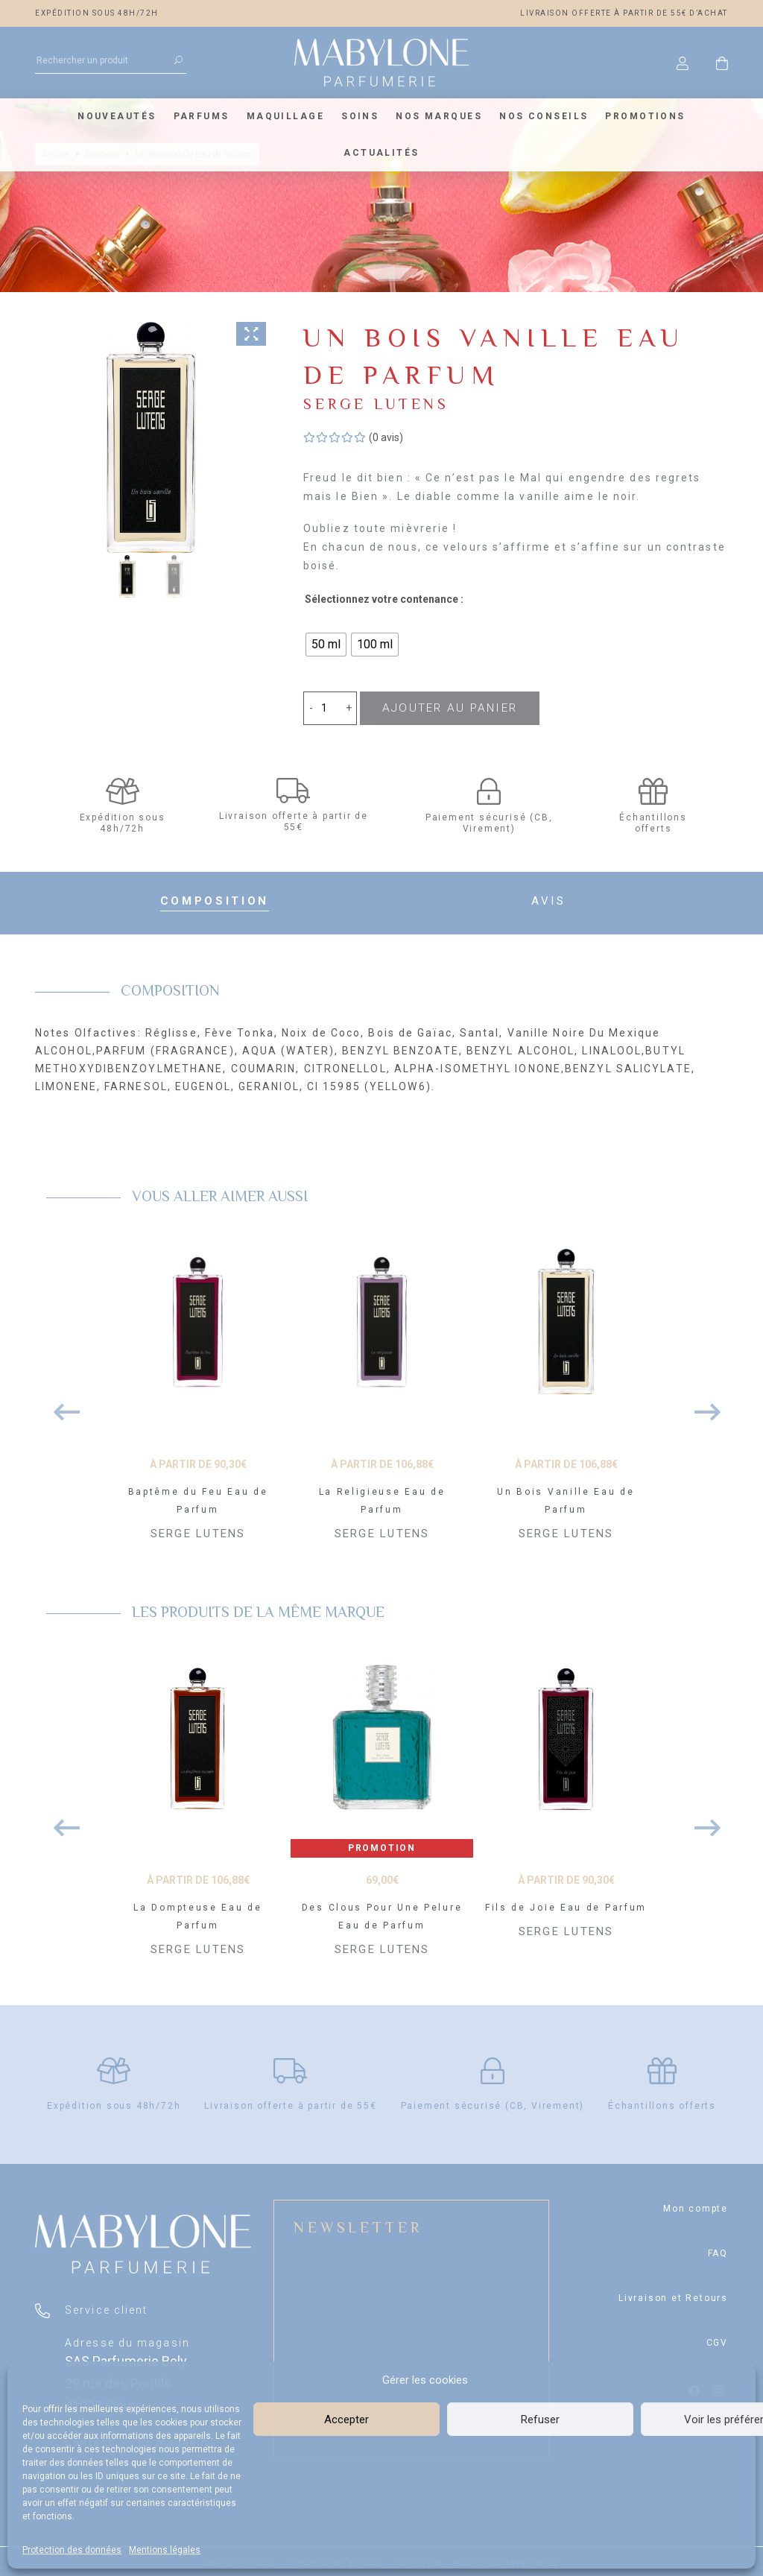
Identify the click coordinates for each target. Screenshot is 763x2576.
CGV (717, 2339)
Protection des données (71, 2550)
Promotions (645, 116)
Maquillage (285, 116)
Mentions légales (164, 2550)
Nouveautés (116, 116)
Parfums (201, 116)
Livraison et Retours (673, 2294)
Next (701, 1400)
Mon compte (695, 2205)
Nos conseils (543, 116)
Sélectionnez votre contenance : (384, 599)
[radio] (326, 644)
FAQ (718, 2249)
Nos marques (439, 116)
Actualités (381, 153)
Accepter (346, 2419)
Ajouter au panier (447, 708)
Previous (61, 1400)
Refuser (540, 2419)
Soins (360, 116)
